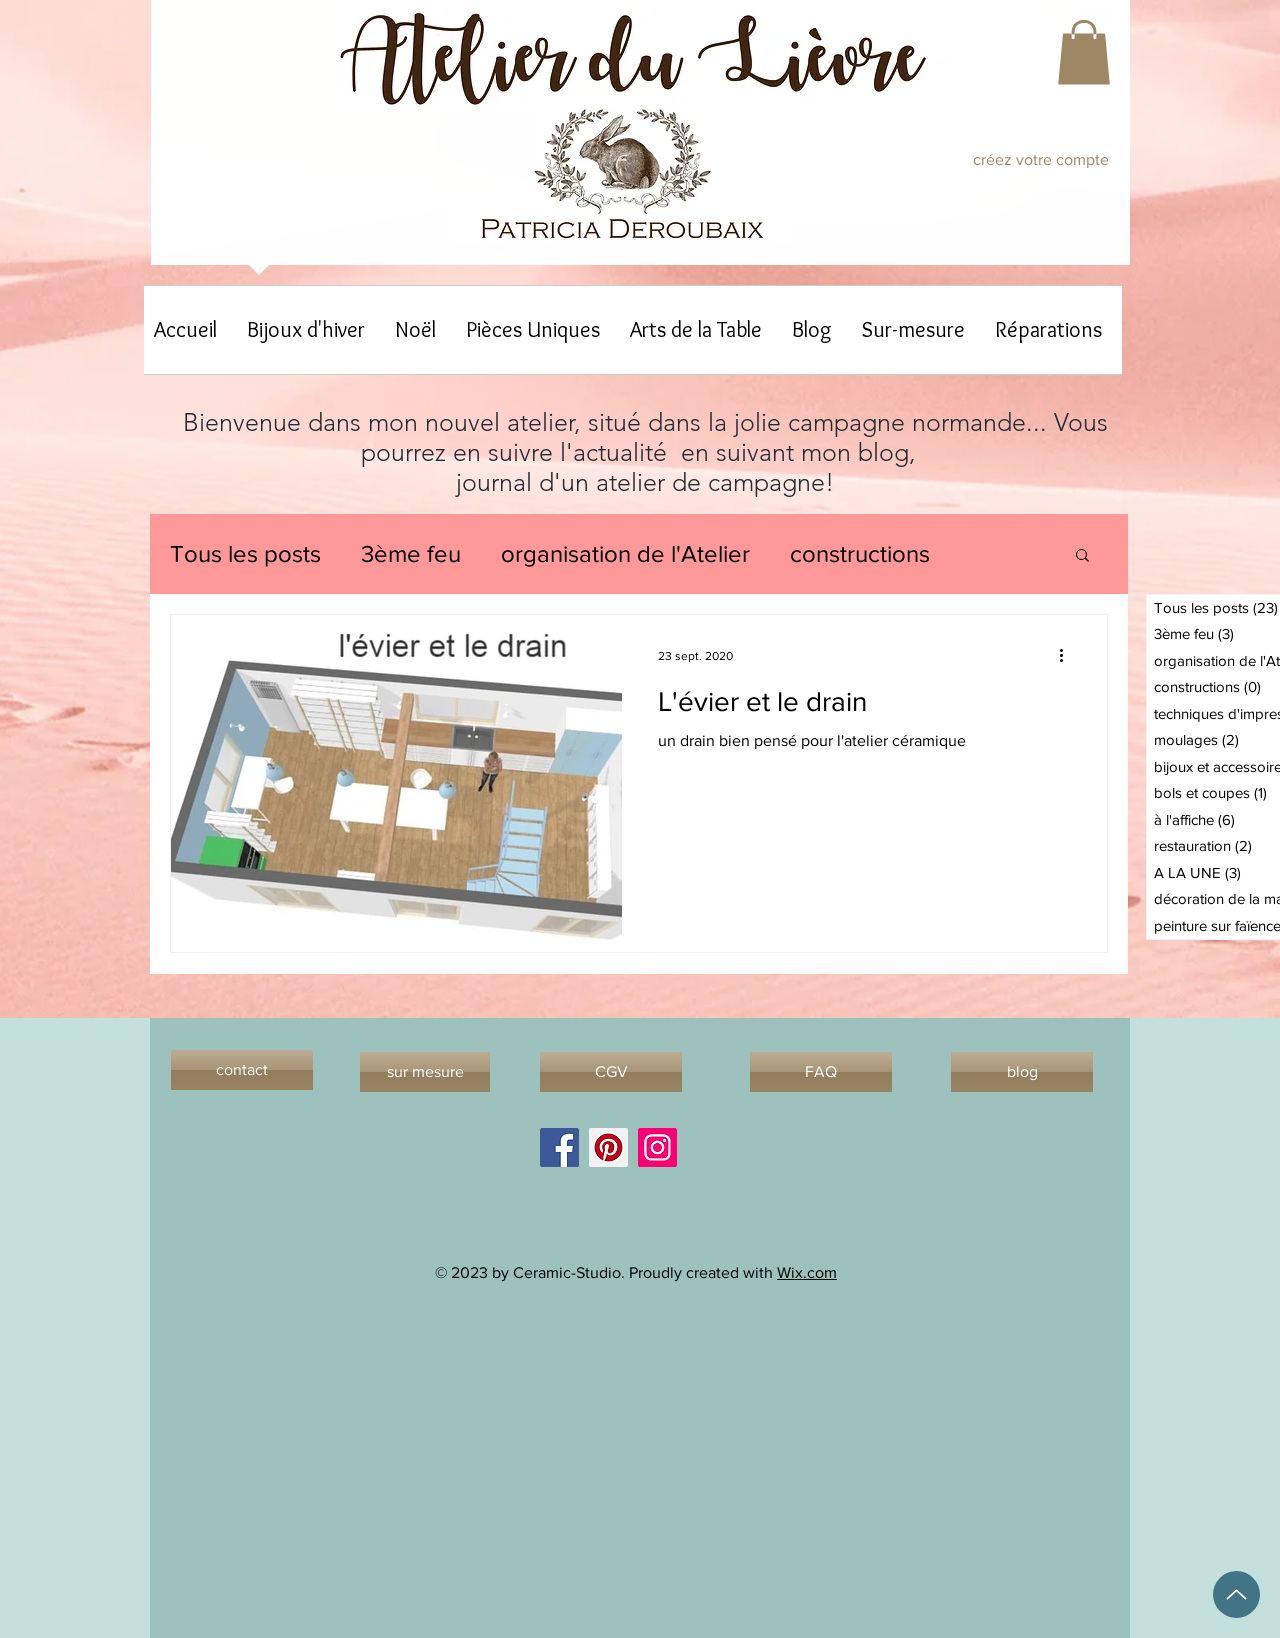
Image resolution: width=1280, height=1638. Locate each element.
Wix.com (807, 1272)
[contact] (242, 1070)
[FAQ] (821, 1072)
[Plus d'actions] (1068, 656)
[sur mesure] (425, 1072)
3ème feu (411, 553)
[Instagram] (657, 1147)
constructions (860, 553)
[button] (1084, 52)
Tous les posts (245, 553)
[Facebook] (559, 1147)
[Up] (1236, 1594)
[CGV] (611, 1072)
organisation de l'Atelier (625, 553)
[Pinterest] (608, 1147)
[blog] (1022, 1072)
